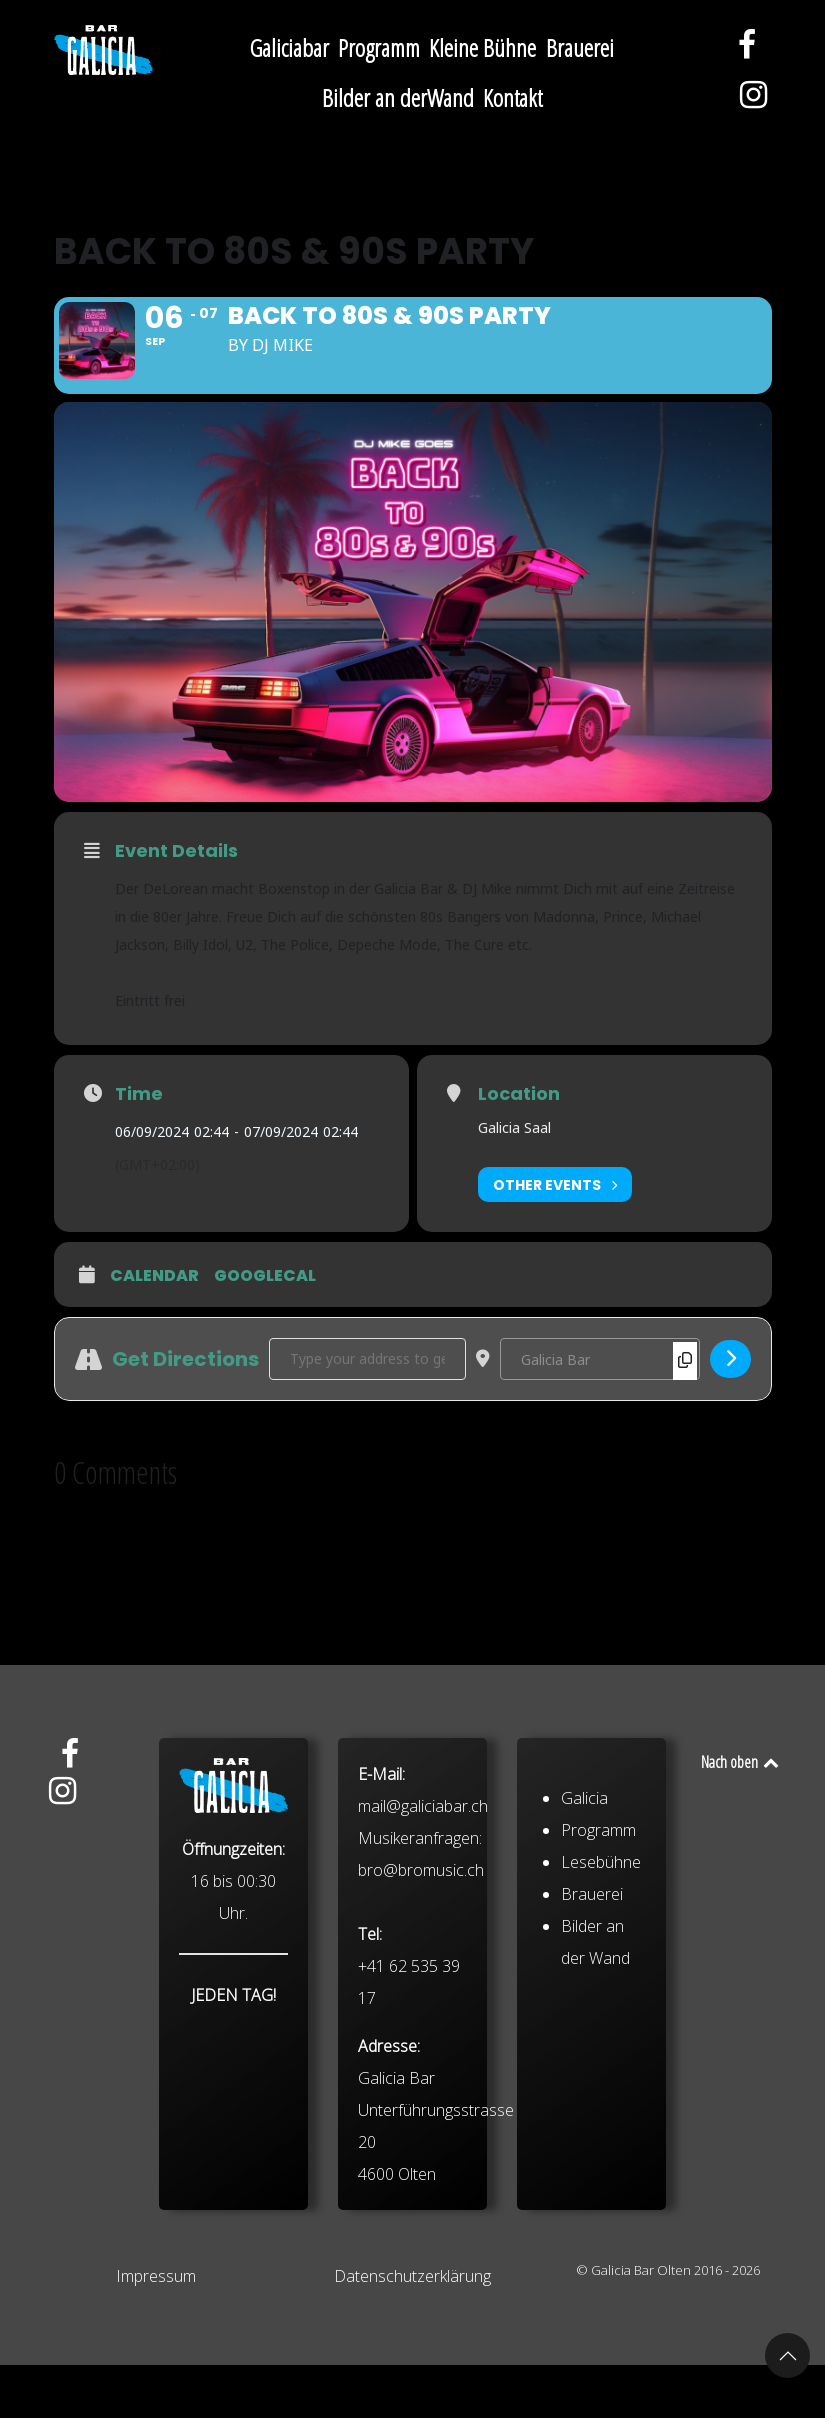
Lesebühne (601, 2081)
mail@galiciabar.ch (423, 2025)
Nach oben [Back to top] (741, 1815)
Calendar (154, 1330)
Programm (598, 2049)
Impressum (156, 2329)
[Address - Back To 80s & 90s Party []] (367, 1412)
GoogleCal (265, 1330)
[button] (787, 2355)
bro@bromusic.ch (421, 2089)
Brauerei (592, 2113)
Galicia (584, 2017)
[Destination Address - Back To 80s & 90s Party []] (600, 1412)
